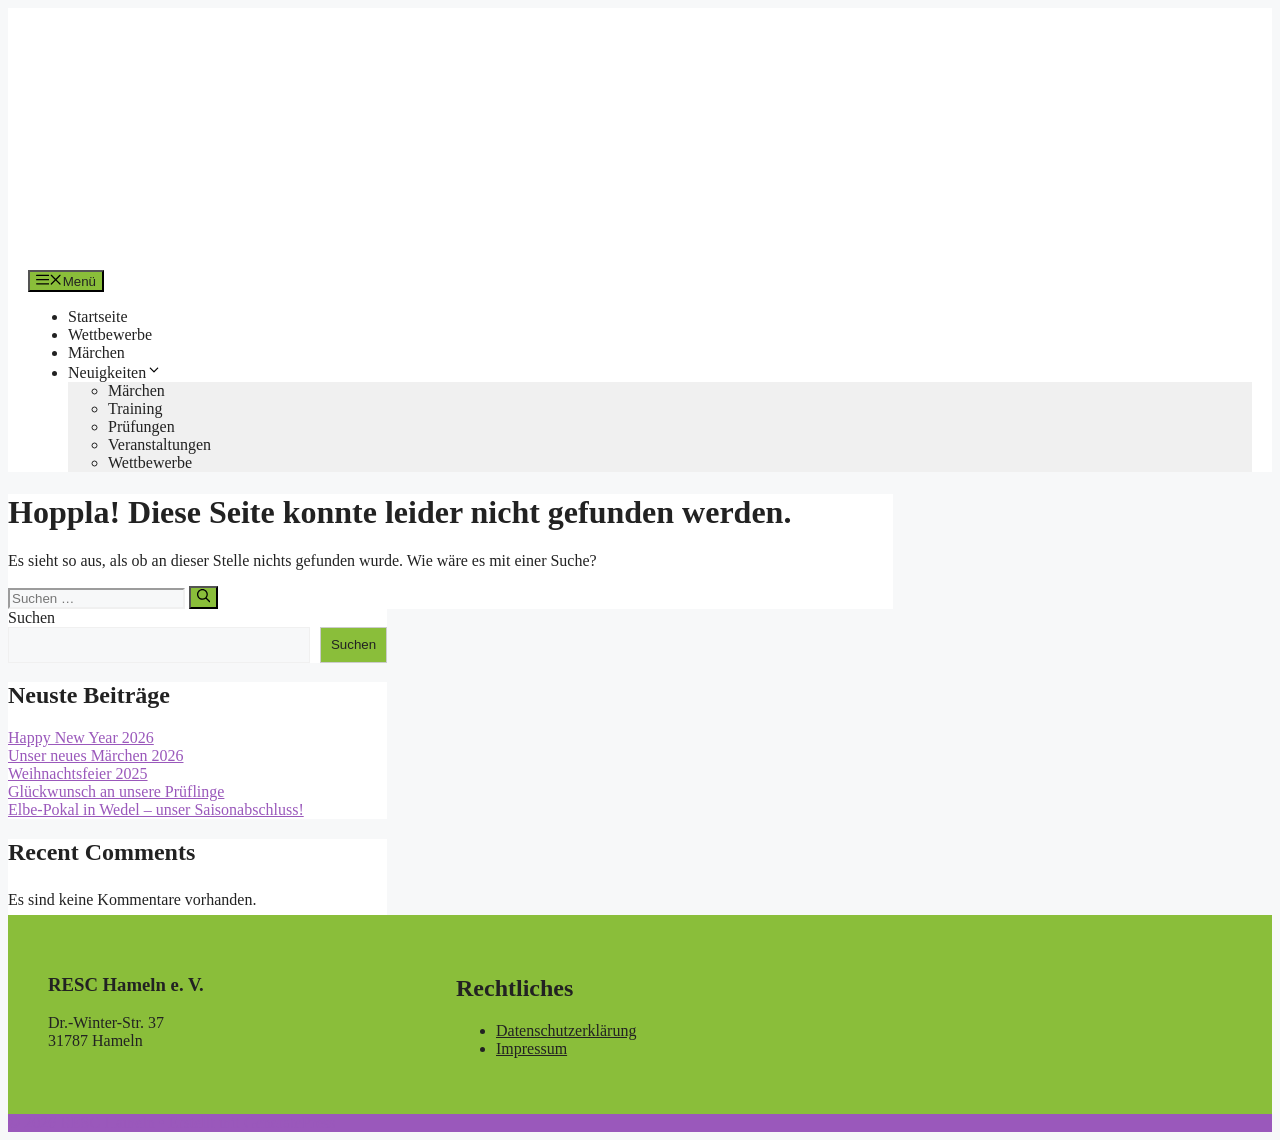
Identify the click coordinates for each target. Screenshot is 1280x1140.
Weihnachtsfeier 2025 (78, 773)
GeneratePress (290, 1122)
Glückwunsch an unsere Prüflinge (116, 791)
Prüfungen (141, 426)
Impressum (531, 1048)
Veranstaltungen (159, 444)
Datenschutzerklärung (566, 1030)
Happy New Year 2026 (81, 737)
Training (135, 408)
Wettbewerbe (110, 334)
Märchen (96, 352)
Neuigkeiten (115, 372)
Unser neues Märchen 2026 (96, 755)
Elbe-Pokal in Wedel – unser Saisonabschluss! (156, 809)
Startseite (98, 316)
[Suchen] (203, 597)
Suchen (31, 617)
